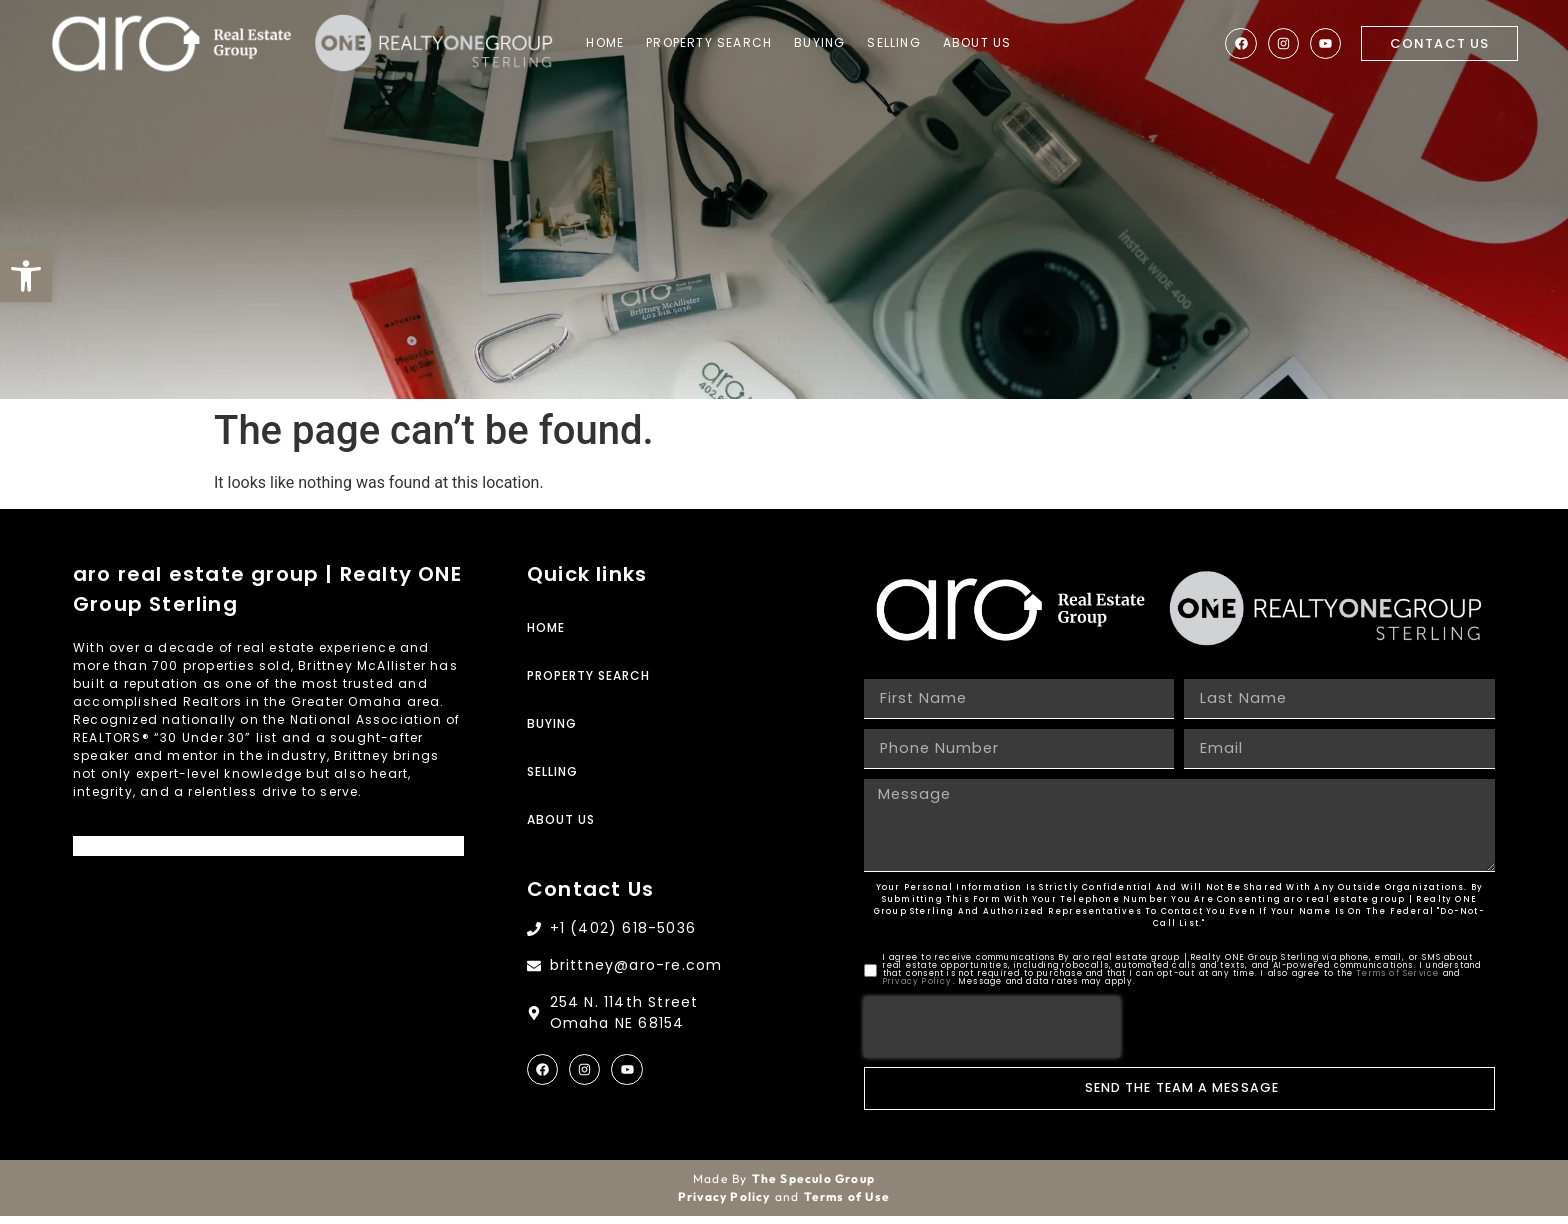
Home (620, 43)
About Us (991, 43)
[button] (26, 276)
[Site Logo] (175, 44)
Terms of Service (1397, 981)
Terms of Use (847, 1204)
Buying (834, 43)
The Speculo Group (813, 1186)
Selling (908, 43)
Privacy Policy (918, 989)
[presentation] (992, 1035)
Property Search (724, 43)
